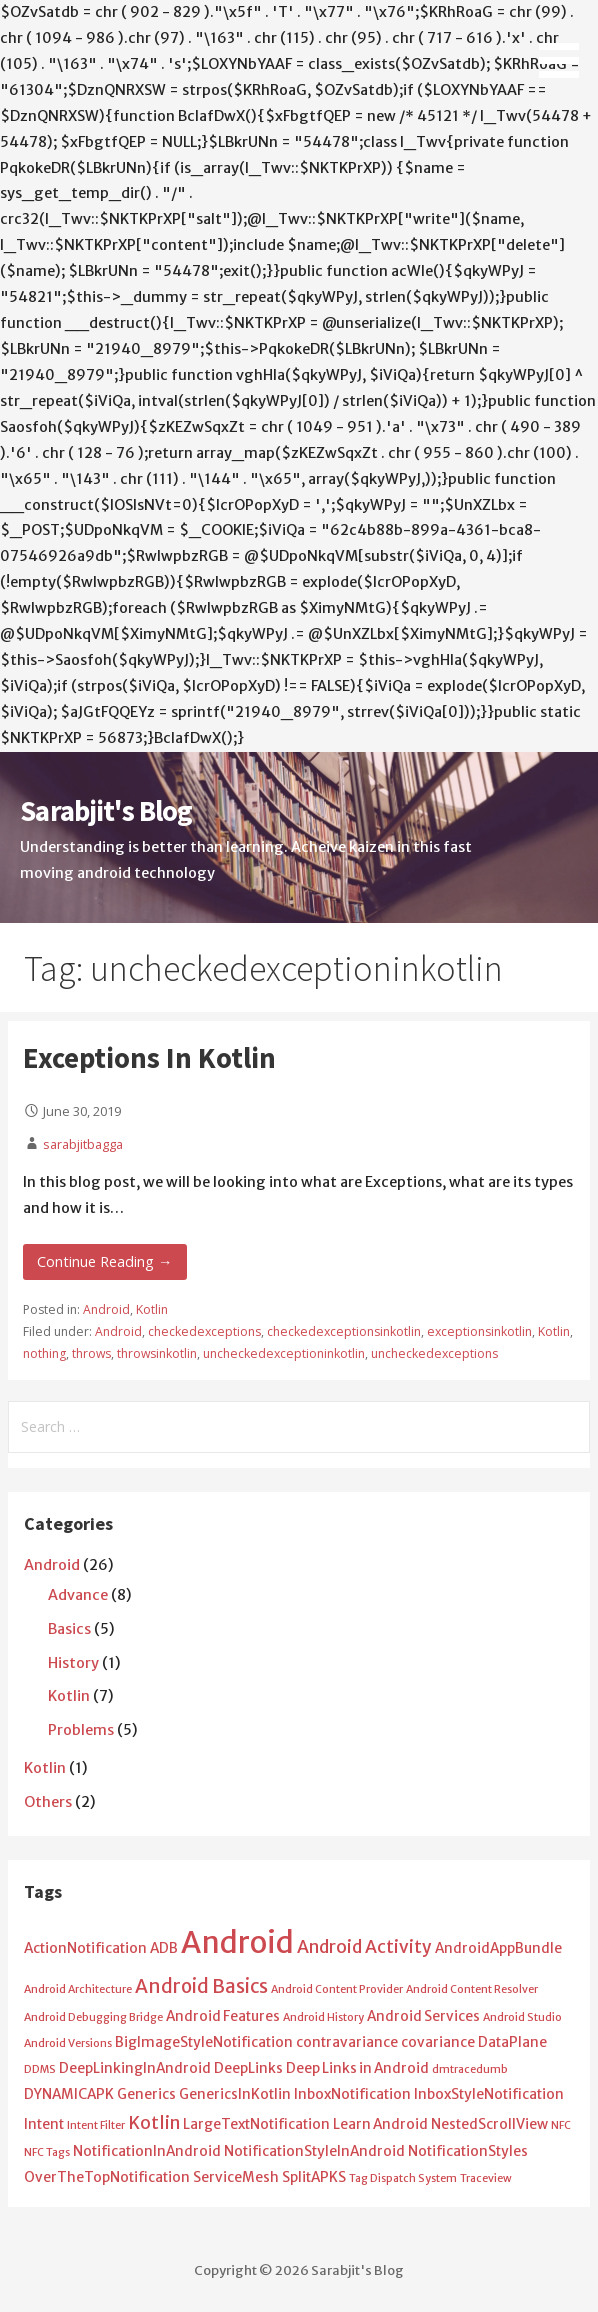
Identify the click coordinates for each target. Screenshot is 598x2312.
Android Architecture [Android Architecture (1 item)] (78, 1989)
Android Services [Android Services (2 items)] (423, 2016)
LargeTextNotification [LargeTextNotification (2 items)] (256, 2124)
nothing (44, 1353)
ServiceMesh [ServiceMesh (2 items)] (236, 2177)
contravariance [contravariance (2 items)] (347, 2042)
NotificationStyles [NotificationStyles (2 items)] (468, 2151)
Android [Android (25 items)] (237, 1942)
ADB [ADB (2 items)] (164, 1948)
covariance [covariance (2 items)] (438, 2042)
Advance (78, 1595)
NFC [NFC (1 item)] (561, 2125)
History (73, 1663)
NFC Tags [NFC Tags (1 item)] (47, 2152)
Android (106, 1309)
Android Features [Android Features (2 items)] (223, 2016)
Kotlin (152, 1309)
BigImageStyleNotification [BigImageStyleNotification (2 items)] (204, 2042)
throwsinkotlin (157, 1353)
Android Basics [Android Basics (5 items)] (201, 1986)
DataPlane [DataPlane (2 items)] (512, 2042)
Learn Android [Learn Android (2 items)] (380, 2124)
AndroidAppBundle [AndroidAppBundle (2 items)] (498, 1948)
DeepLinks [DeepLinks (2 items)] (248, 2068)
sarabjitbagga (83, 1144)
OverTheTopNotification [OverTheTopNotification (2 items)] (107, 2177)
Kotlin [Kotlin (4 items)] (154, 2123)
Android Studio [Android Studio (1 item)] (522, 2017)
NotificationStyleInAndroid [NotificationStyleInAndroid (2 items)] (314, 2151)
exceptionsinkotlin (479, 1331)
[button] (566, 42)
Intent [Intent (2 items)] (44, 2124)
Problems (81, 1730)
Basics (69, 1629)
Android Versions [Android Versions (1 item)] (68, 2043)
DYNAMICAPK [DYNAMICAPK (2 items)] (69, 2094)
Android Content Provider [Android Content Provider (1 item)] (337, 1989)
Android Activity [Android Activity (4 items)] (364, 1947)
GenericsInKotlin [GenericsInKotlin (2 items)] (235, 2094)
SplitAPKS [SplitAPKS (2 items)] (314, 2177)
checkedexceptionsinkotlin (344, 1331)
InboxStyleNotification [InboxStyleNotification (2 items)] (489, 2094)
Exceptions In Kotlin (149, 1058)
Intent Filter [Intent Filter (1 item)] (96, 2125)
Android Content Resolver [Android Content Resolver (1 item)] (472, 1989)
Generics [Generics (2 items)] (146, 2094)
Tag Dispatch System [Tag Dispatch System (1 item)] (403, 2178)
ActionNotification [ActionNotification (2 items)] (85, 1948)
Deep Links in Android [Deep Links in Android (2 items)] (357, 2068)
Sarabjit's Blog (106, 811)
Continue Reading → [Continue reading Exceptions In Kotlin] (104, 1261)
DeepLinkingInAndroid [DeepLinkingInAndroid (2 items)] (135, 2068)
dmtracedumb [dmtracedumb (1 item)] (470, 2069)
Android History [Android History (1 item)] (323, 2017)
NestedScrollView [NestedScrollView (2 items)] (489, 2124)
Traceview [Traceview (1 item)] (486, 2178)
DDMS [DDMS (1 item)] (40, 2069)
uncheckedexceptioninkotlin (284, 1353)
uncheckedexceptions (434, 1353)
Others (48, 1802)
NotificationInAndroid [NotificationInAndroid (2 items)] (147, 2151)
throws (91, 1353)
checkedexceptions (204, 1331)
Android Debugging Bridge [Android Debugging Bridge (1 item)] (93, 2017)
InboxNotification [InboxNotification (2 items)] (352, 2094)
